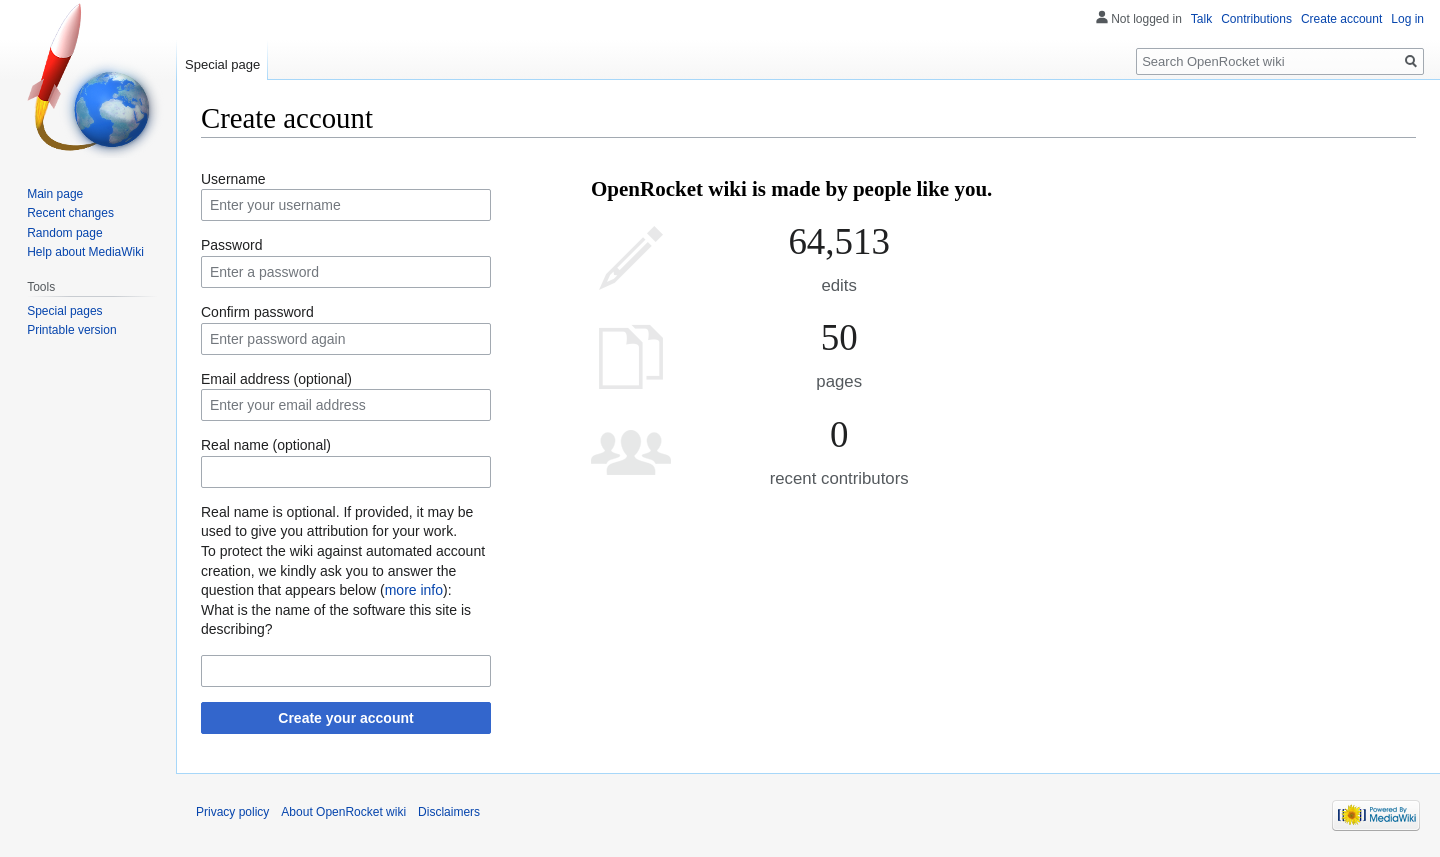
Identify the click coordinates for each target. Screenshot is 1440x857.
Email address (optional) (276, 379)
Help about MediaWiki (85, 252)
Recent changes (70, 213)
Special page (222, 64)
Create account (1341, 19)
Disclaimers (449, 812)
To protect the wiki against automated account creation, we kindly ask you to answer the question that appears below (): (343, 570)
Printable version (71, 330)
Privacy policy (232, 812)
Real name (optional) (266, 445)
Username (233, 179)
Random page (64, 233)
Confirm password (257, 312)
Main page (55, 194)
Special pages (64, 311)
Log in (1407, 19)
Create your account (345, 718)
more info (414, 590)
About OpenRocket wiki (343, 812)
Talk (1201, 19)
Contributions (1256, 19)
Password (231, 245)
